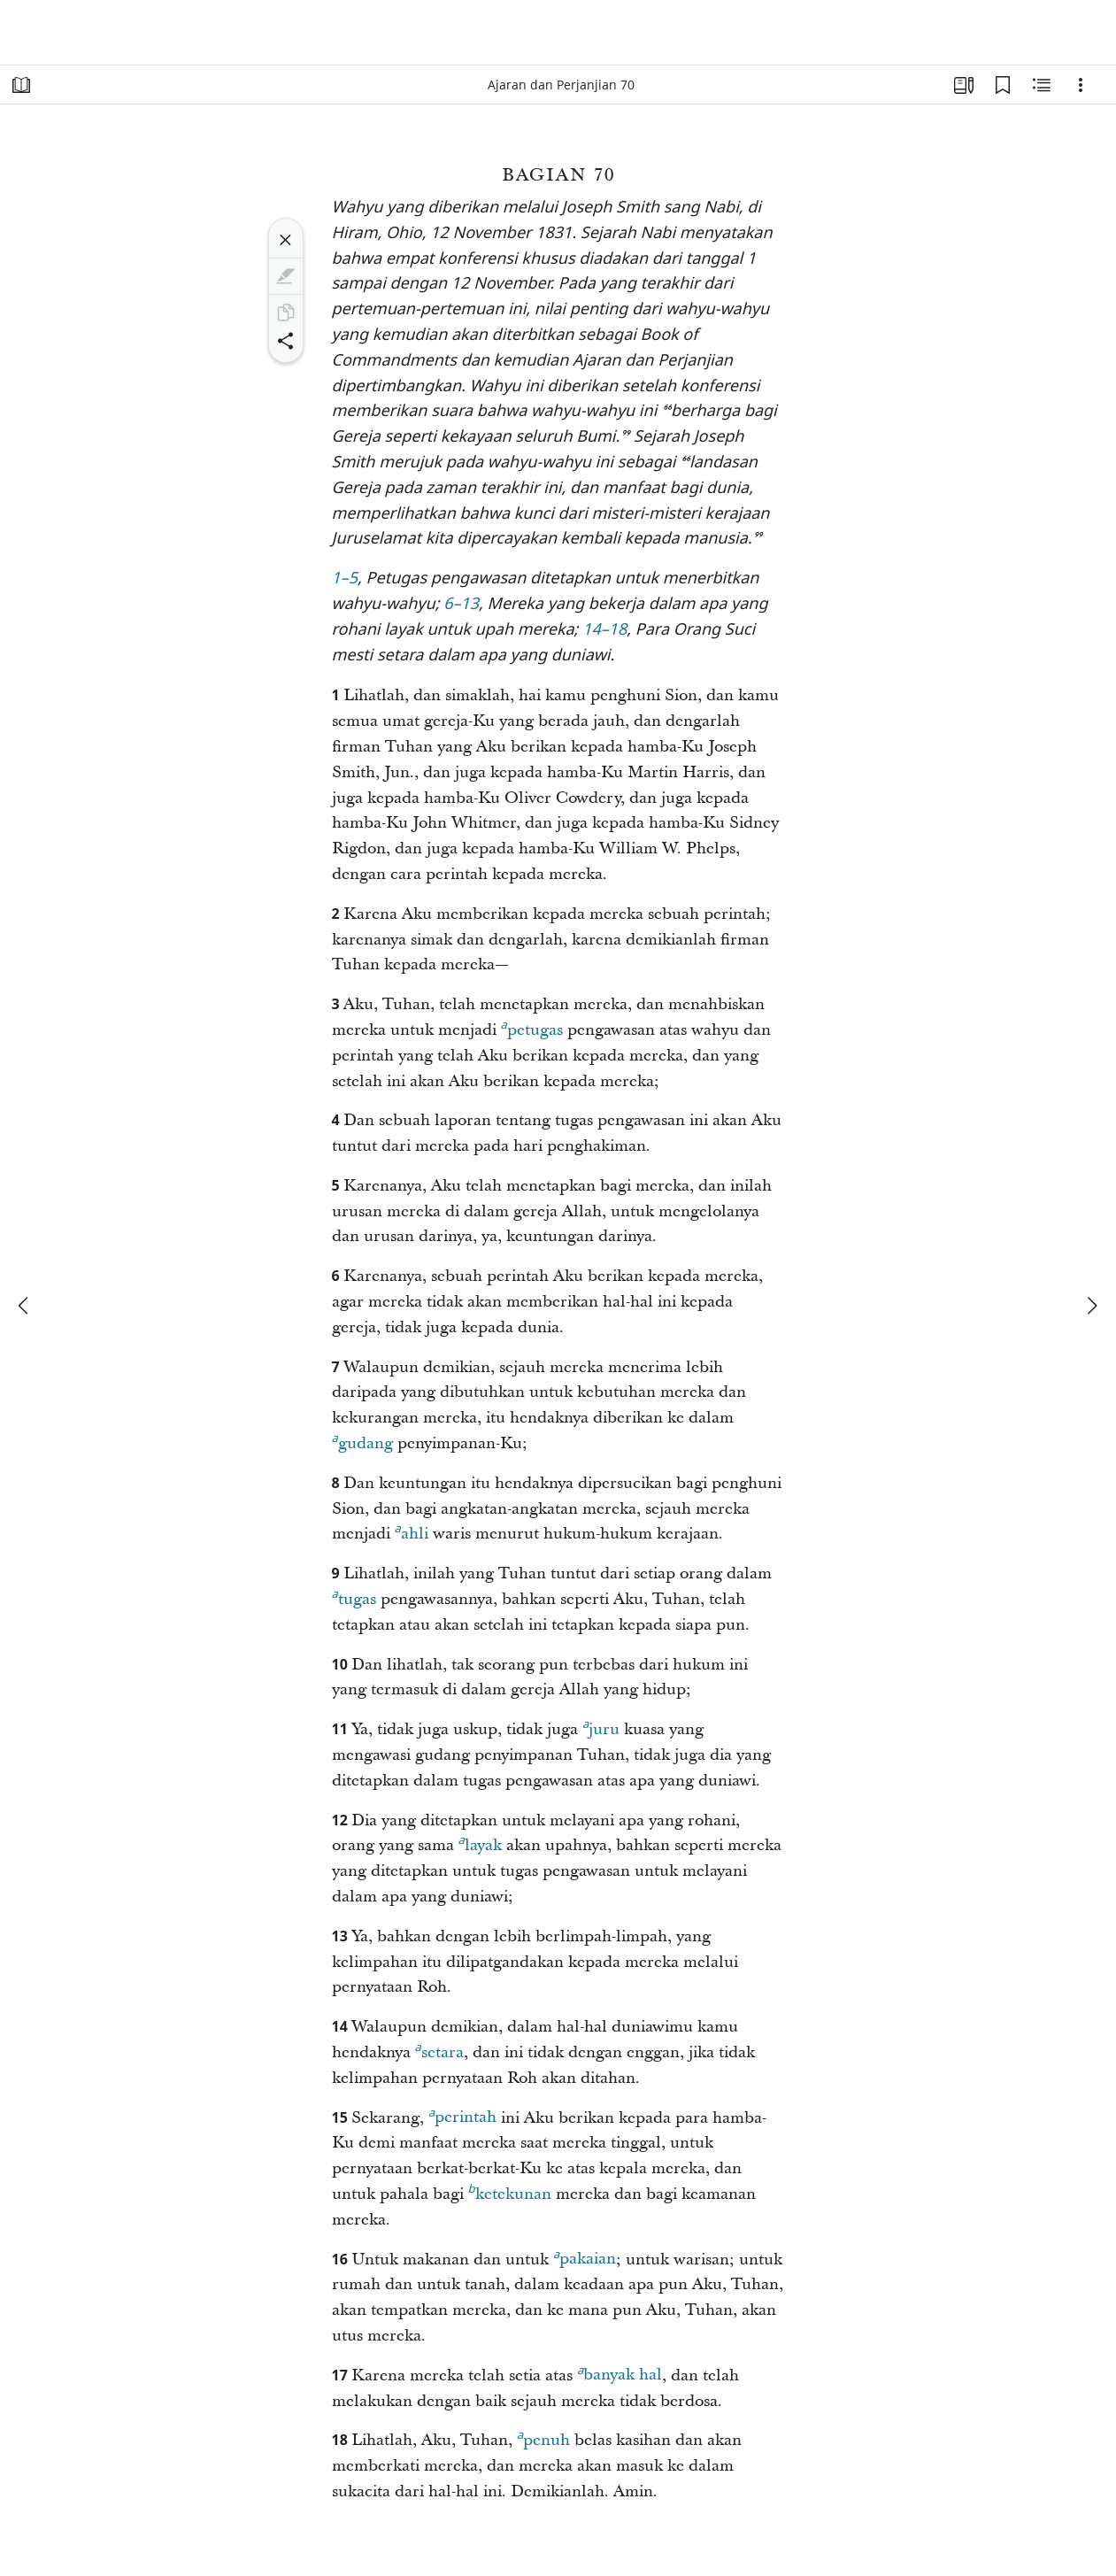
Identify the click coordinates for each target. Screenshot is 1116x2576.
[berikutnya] (1091, 1305)
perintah (462, 2115)
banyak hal (619, 2372)
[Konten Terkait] (1041, 85)
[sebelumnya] (24, 1305)
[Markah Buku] (1002, 85)
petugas (532, 1027)
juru (601, 1727)
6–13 (461, 605)
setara (439, 2050)
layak (480, 1843)
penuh (543, 2438)
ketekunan (509, 2192)
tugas (354, 1597)
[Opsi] (1080, 85)
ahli (411, 1531)
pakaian (584, 2256)
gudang (362, 1441)
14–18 (604, 630)
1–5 (345, 579)
